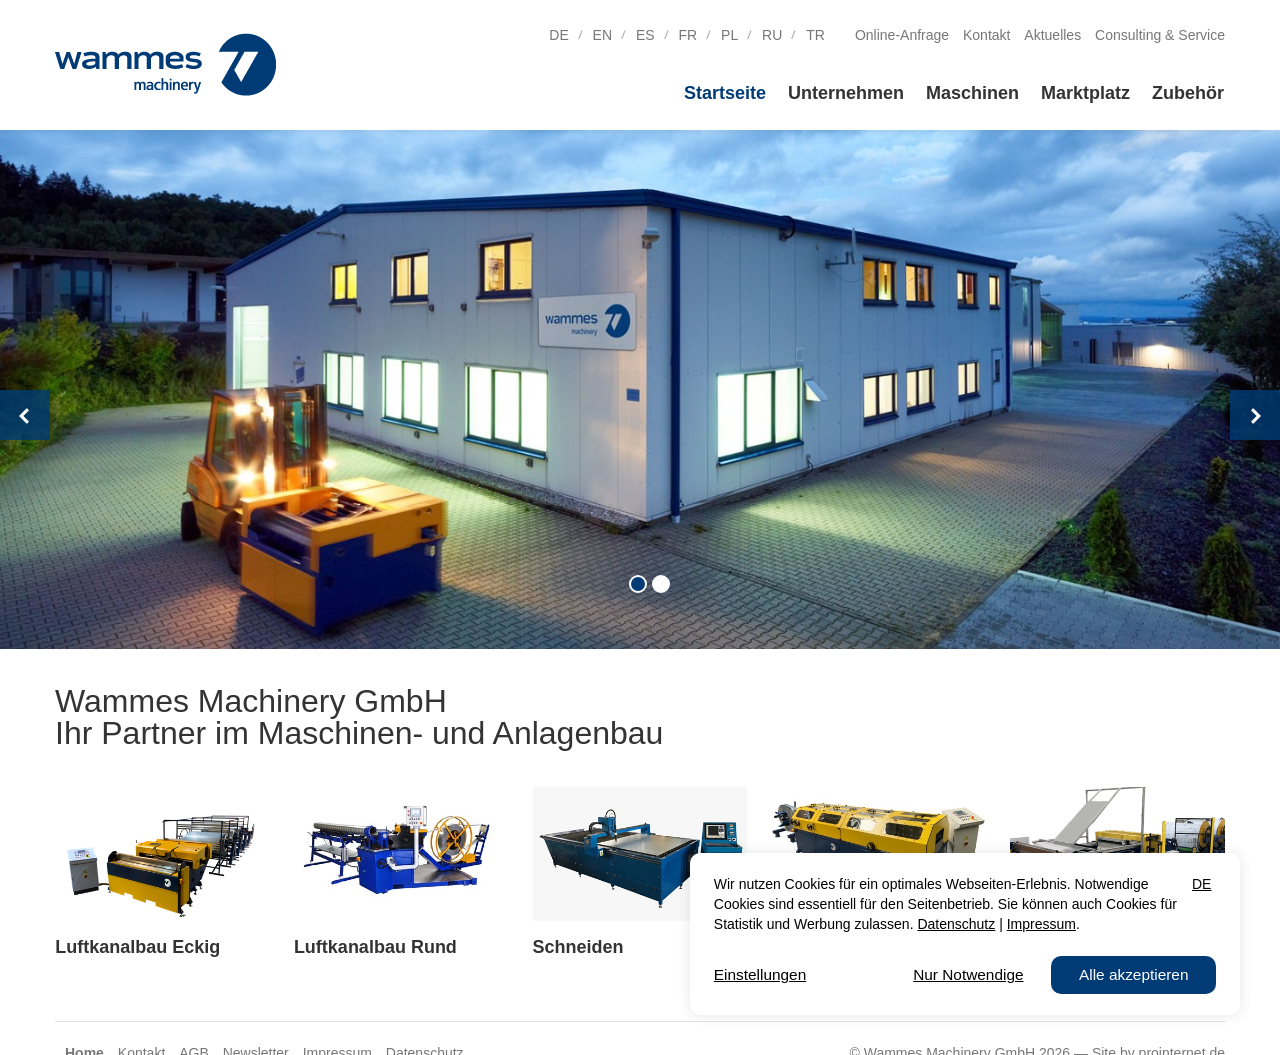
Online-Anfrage (902, 35)
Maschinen (972, 93)
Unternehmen (846, 93)
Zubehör (1188, 93)
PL (729, 35)
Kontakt (986, 35)
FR (688, 35)
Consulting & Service (1160, 35)
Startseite (725, 93)
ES (645, 35)
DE (558, 35)
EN (602, 35)
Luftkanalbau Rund (375, 947)
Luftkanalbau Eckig (137, 947)
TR (815, 35)
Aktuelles (1052, 35)
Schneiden (578, 947)
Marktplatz (1085, 93)
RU (772, 35)
